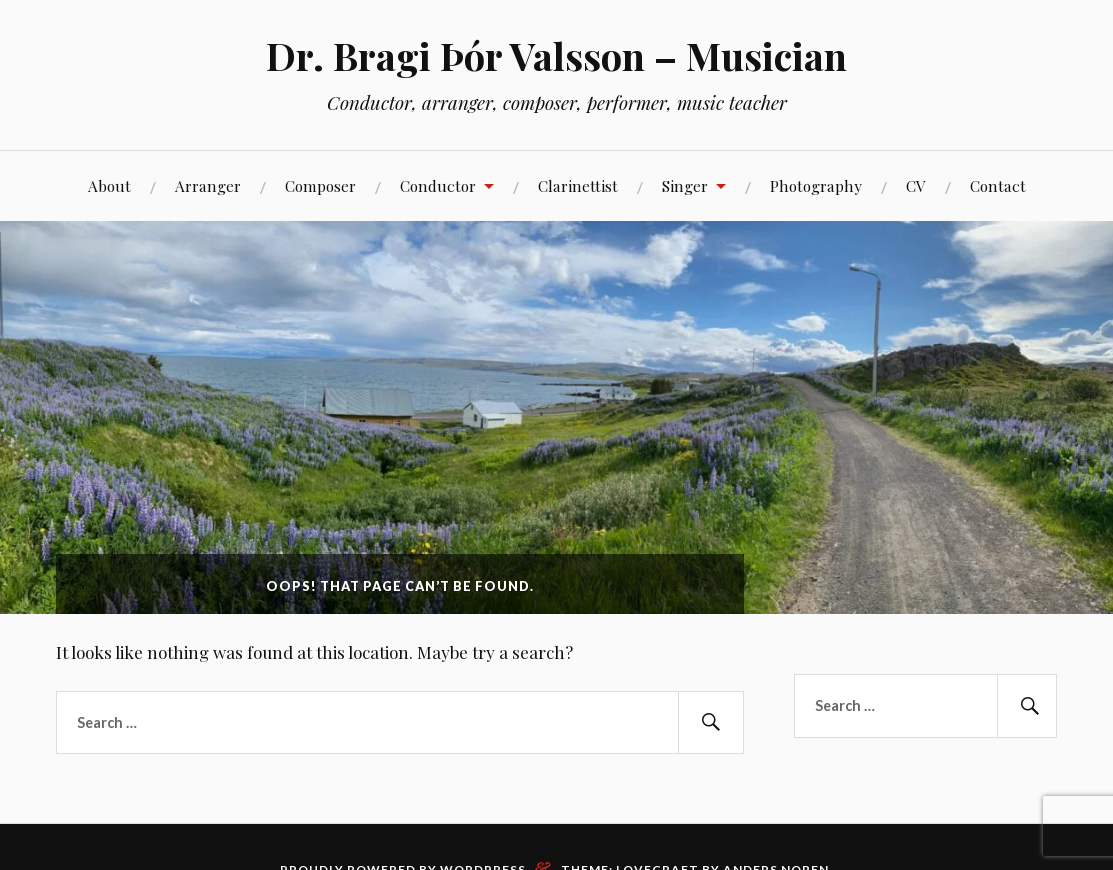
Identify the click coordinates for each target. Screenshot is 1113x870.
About (109, 185)
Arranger (208, 185)
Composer (320, 185)
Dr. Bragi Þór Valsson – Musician (556, 55)
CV (916, 185)
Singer (685, 185)
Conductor (438, 185)
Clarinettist (578, 185)
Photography (816, 185)
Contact (998, 185)
